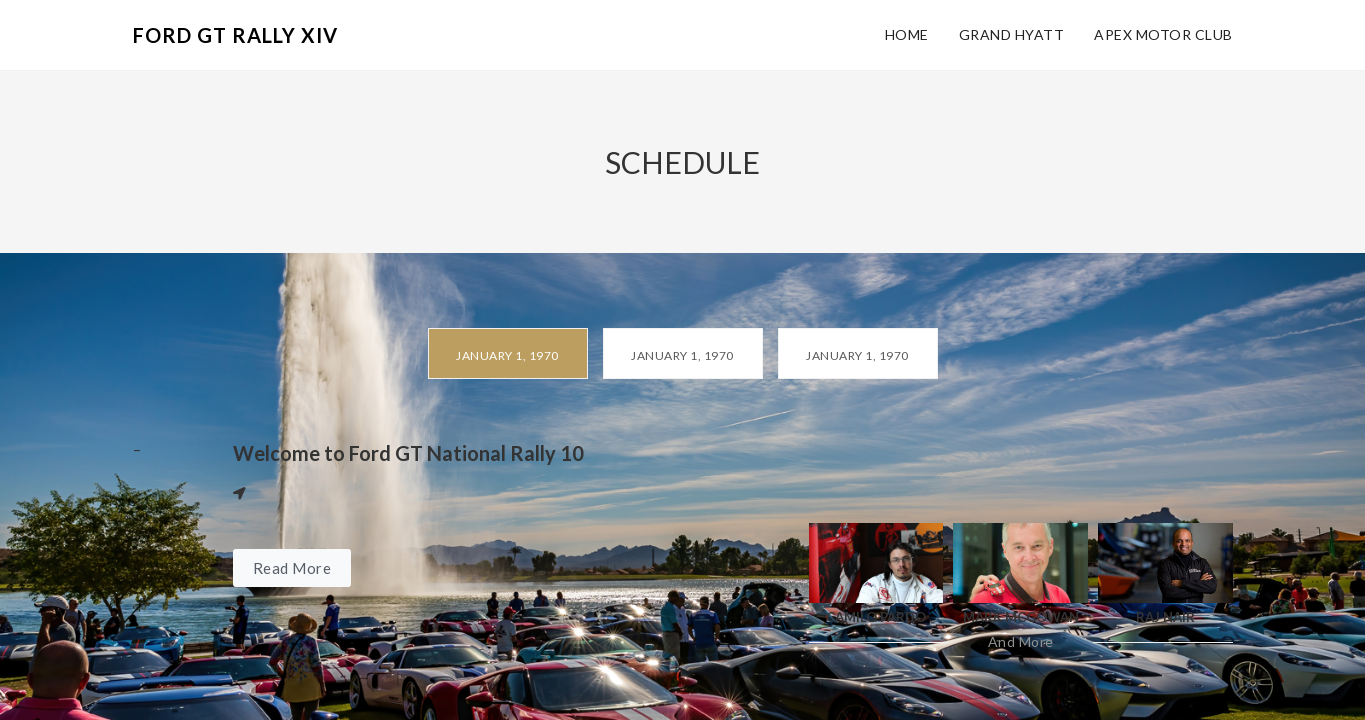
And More (1021, 641)
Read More (292, 568)
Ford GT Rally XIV (235, 35)
